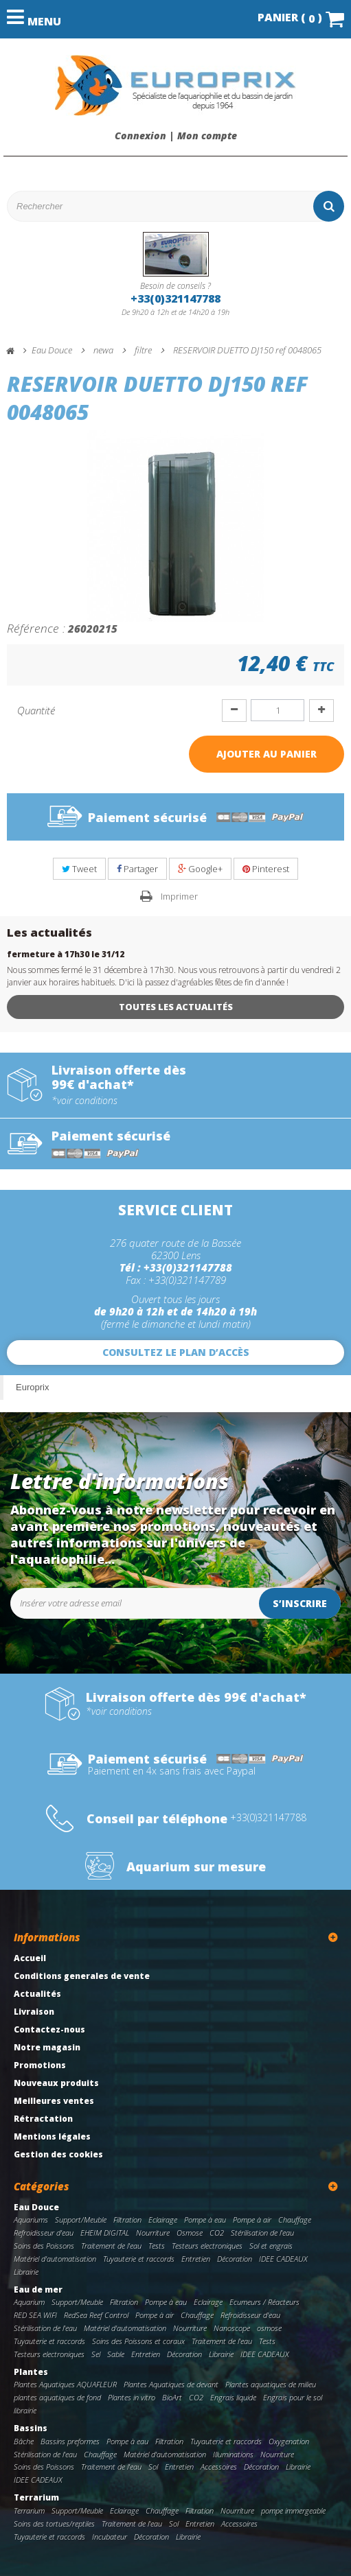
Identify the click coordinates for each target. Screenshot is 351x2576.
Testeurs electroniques (207, 2245)
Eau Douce (36, 2207)
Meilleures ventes (54, 2101)
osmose (269, 2328)
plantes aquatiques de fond (57, 2397)
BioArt (172, 2397)
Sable (115, 2354)
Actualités (37, 1994)
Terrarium (36, 2497)
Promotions (40, 2065)
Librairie (26, 2272)
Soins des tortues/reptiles (54, 2523)
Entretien (195, 2258)
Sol (153, 2466)
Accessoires (219, 2466)
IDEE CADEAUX (283, 2258)
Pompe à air (252, 2219)
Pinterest (265, 869)
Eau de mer (38, 2289)
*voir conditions (84, 1100)
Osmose (190, 2232)
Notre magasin (47, 2047)
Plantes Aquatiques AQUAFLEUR (65, 2384)
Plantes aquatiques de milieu (270, 2384)
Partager (137, 869)
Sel (95, 2354)
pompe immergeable (293, 2510)
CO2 (217, 2232)
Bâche (24, 2441)
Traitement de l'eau (111, 2245)
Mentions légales (52, 2136)
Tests (156, 2245)
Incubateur (109, 2536)
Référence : (36, 628)
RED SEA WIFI (35, 2315)
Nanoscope (232, 2328)
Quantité (36, 710)
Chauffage (294, 2219)
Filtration (127, 2219)
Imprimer (179, 896)
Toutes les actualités (176, 1006)
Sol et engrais (271, 2245)
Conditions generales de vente (82, 1976)
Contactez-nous (49, 2029)
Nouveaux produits (56, 2083)
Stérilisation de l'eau (262, 2232)
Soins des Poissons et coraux (138, 2341)
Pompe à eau (205, 2219)
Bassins (30, 2428)
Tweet (79, 869)
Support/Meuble (80, 2219)
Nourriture (153, 2232)
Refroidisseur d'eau (43, 2232)
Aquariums (31, 2219)
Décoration (234, 2258)
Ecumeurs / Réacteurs (264, 2302)
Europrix (32, 1387)
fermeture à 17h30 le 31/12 (65, 954)
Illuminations (233, 2454)
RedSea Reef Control (96, 2315)
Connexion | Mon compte (176, 136)
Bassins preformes (70, 2441)
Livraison (34, 2011)
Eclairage (162, 2219)
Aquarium (29, 2302)
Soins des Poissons (44, 2245)
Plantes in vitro (131, 2397)
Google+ (200, 869)
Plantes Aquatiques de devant (171, 2384)
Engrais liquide (233, 2397)
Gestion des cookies (58, 2154)
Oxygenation (289, 2441)
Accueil (30, 1958)
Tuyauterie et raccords (138, 2258)
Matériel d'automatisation (55, 2258)
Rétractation (43, 2118)
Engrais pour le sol (292, 2397)
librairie (25, 2410)
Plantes (31, 2372)
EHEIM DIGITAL (104, 2232)
